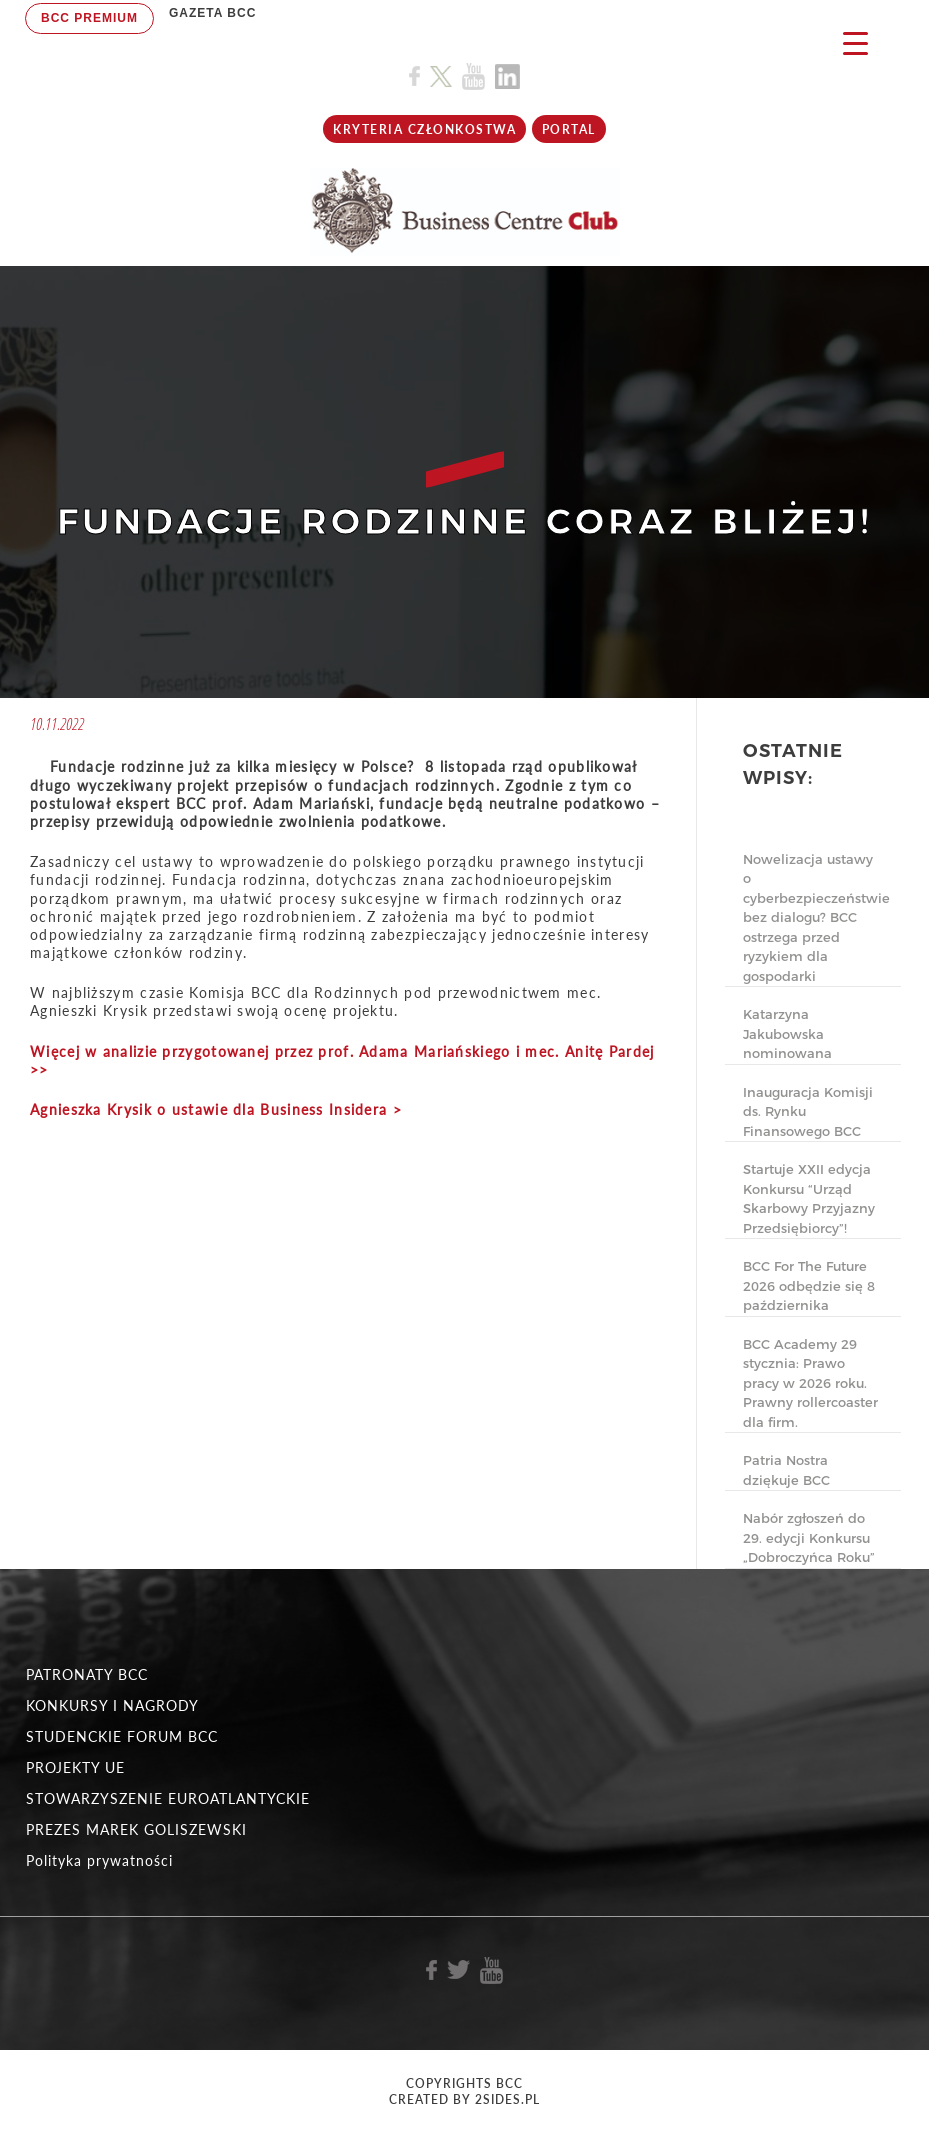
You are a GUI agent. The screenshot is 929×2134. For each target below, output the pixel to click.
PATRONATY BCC (87, 1674)
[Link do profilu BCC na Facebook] (414, 76)
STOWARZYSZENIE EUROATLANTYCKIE (168, 1798)
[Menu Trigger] (855, 42)
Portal (569, 129)
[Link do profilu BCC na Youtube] (473, 76)
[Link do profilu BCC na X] (441, 77)
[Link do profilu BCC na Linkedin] (507, 76)
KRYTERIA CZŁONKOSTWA (424, 129)
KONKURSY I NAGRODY (112, 1705)
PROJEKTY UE (75, 1767)
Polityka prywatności (99, 1860)
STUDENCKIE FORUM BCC (122, 1736)
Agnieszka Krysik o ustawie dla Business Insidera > (216, 1109)
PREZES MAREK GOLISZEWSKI (136, 1829)
